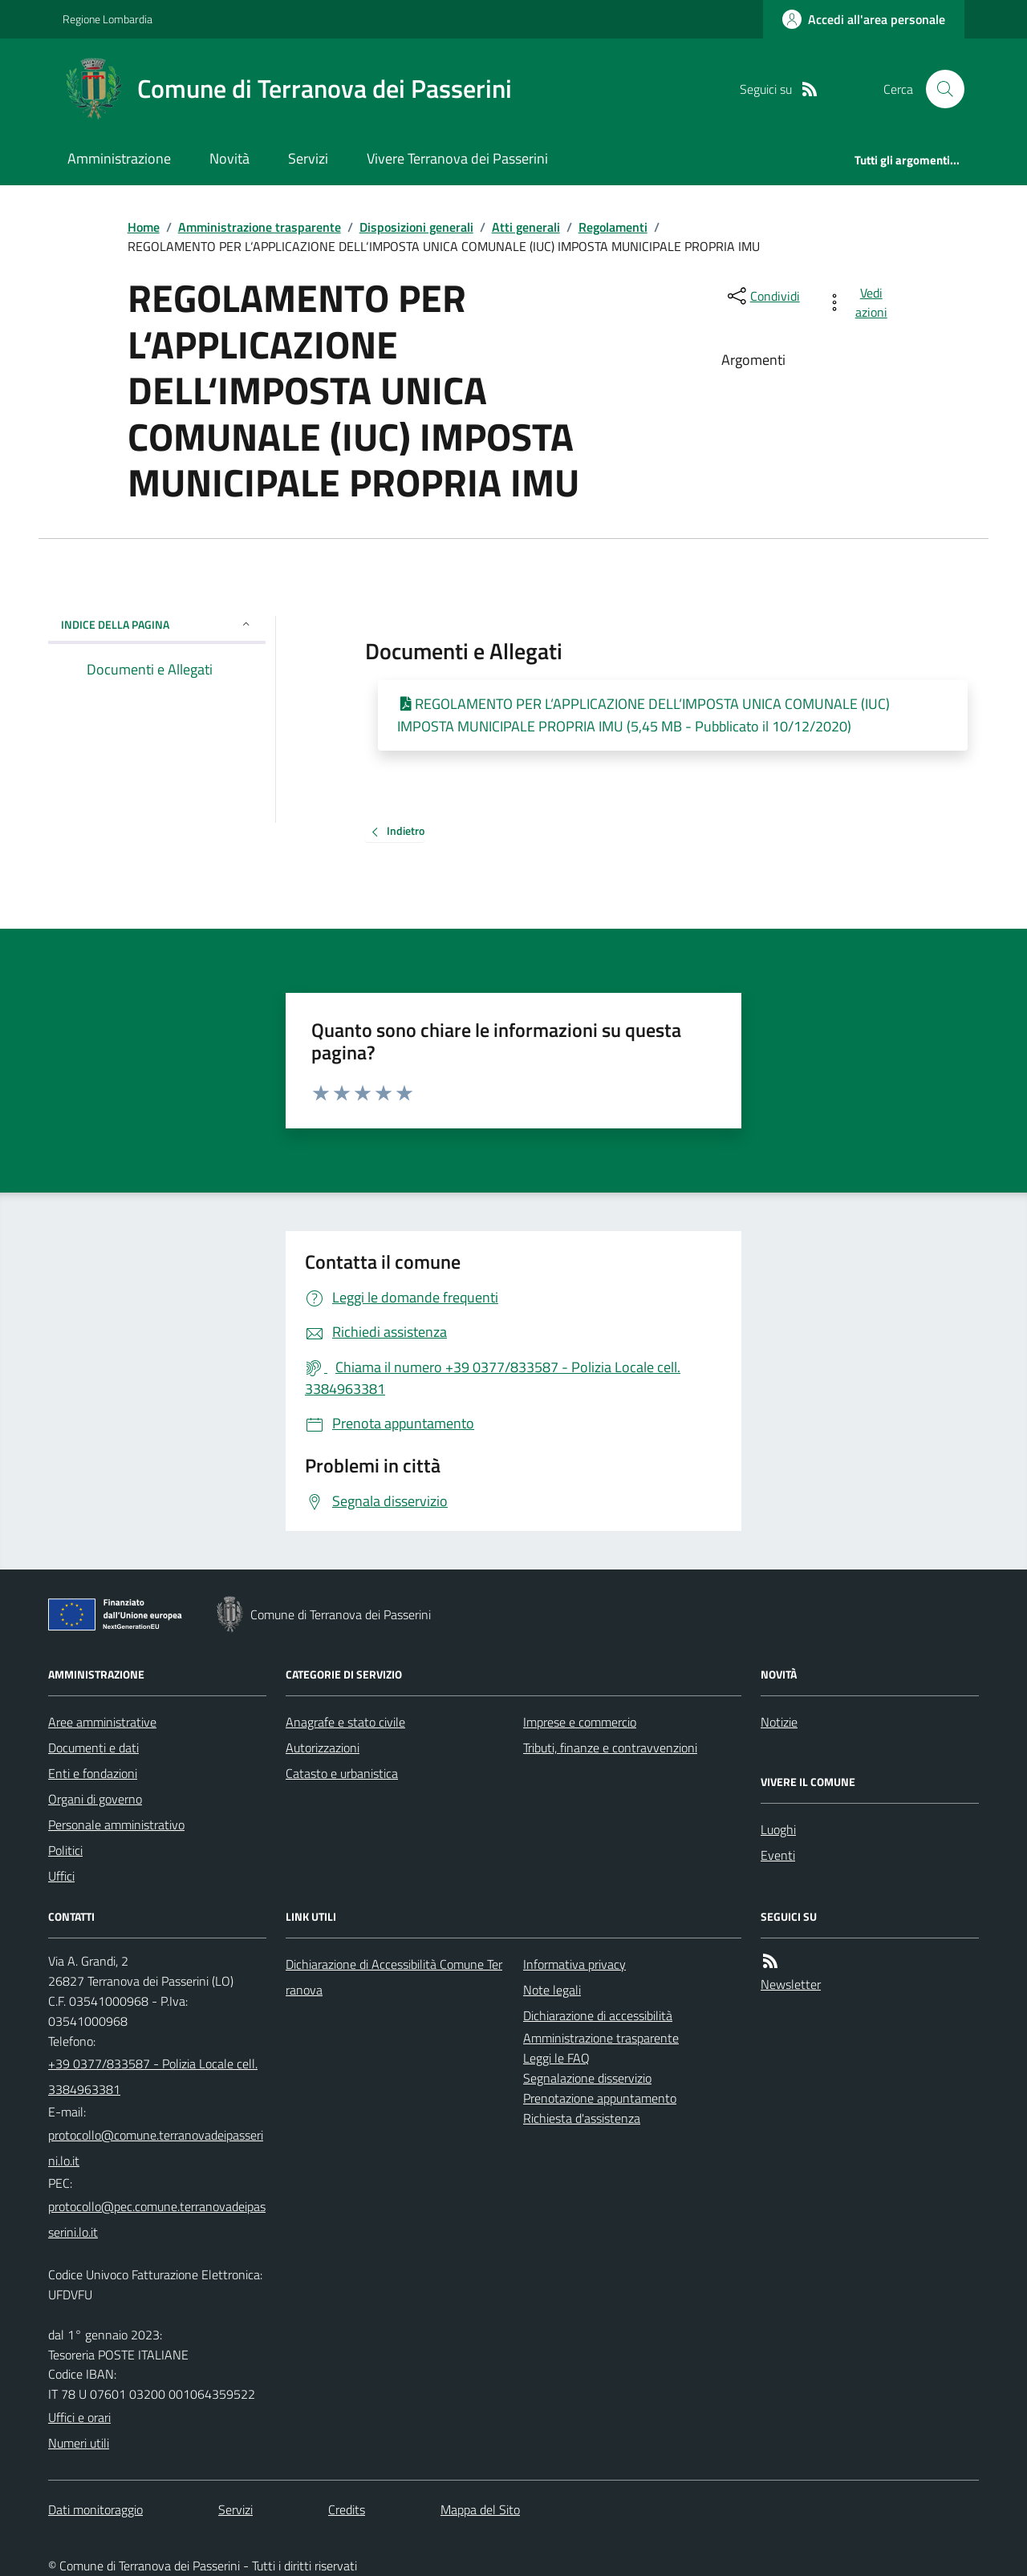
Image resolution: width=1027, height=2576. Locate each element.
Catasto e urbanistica (342, 1773)
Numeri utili (78, 2442)
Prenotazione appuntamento (599, 2098)
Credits (346, 2509)
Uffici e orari (79, 2417)
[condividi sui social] (762, 296)
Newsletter (791, 1984)
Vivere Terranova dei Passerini (457, 158)
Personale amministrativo (116, 1824)
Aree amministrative (102, 1722)
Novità (229, 158)
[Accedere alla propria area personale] (863, 19)
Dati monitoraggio (95, 2509)
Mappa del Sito (480, 2509)
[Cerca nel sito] (938, 89)
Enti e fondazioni (92, 1773)
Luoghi (778, 1829)
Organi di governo (95, 1798)
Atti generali (526, 227)
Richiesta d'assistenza (581, 2118)
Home (144, 227)
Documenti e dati (93, 1747)
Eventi (778, 1855)
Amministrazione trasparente (259, 227)
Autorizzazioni (322, 1747)
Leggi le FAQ (556, 2058)
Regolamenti (612, 227)
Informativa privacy (574, 1964)
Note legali (552, 1989)
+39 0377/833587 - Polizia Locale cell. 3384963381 (153, 2076)
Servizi (308, 158)
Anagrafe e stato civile (345, 1722)
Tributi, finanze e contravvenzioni (610, 1747)
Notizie (779, 1722)
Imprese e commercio (579, 1722)
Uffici (61, 1875)
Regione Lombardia (107, 18)
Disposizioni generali (416, 227)
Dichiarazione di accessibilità (597, 2015)
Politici (65, 1850)
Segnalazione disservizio (587, 2078)
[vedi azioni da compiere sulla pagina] (859, 302)
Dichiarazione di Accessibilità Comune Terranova (394, 1976)
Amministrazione (119, 158)
